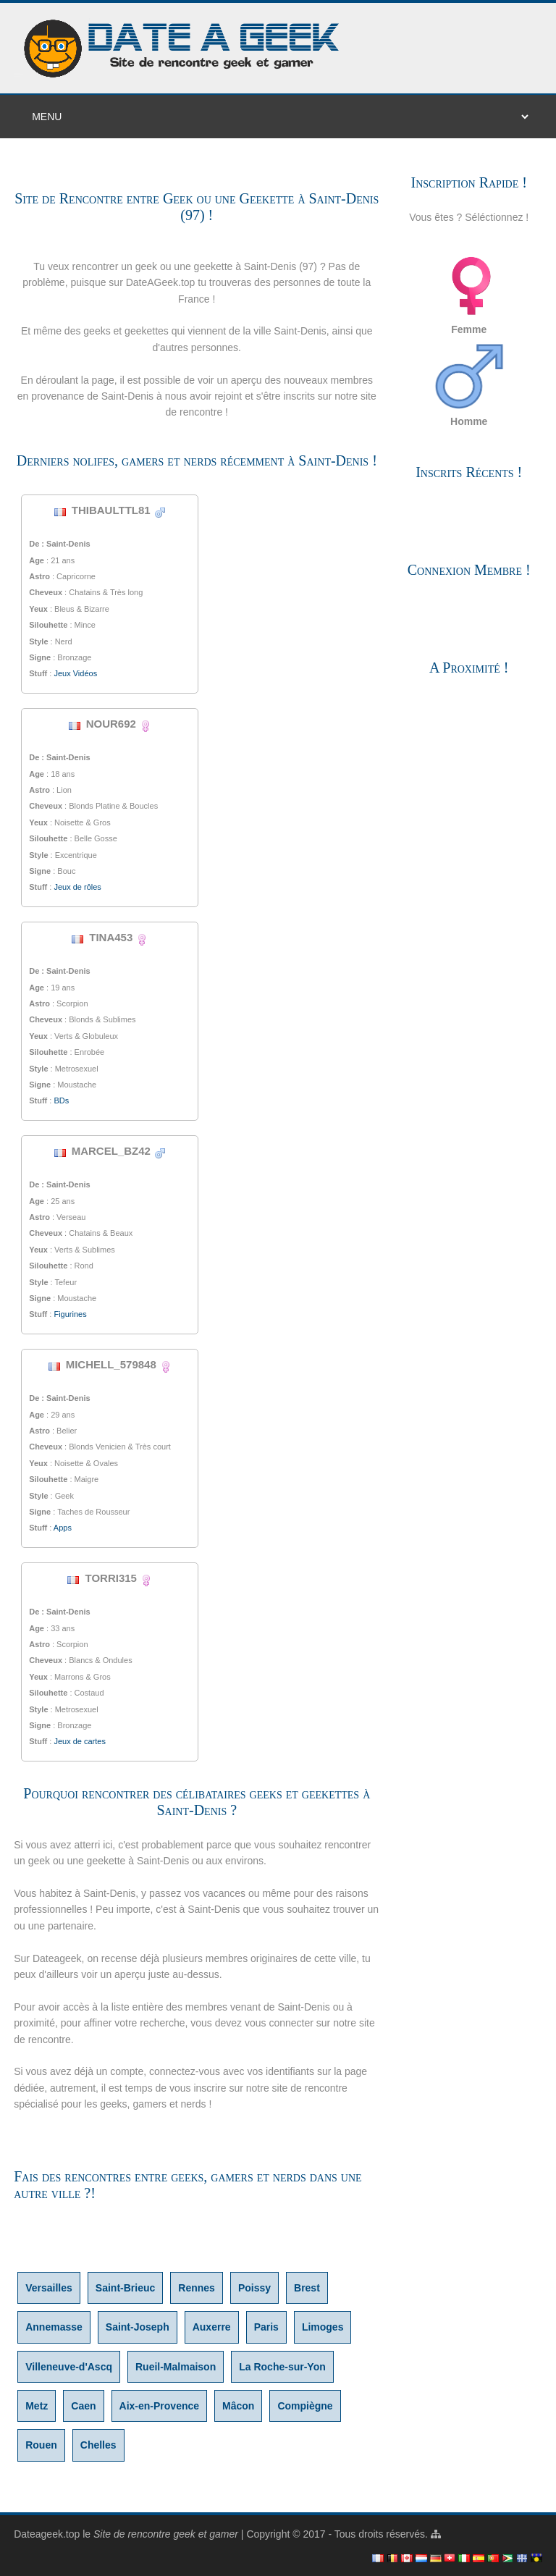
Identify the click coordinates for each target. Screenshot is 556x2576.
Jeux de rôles (77, 887)
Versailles (48, 2288)
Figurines (70, 1314)
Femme (469, 292)
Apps (63, 1527)
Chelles (98, 2445)
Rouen (41, 2445)
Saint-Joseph (137, 2327)
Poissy (254, 2288)
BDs (61, 1100)
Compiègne (304, 2406)
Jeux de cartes (80, 1741)
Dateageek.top (47, 2534)
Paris (266, 2327)
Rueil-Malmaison (175, 2367)
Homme (469, 384)
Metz (36, 2406)
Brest (307, 2288)
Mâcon (238, 2406)
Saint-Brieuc (125, 2288)
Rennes (196, 2288)
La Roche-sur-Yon (282, 2367)
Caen (83, 2406)
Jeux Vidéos (75, 673)
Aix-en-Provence (159, 2406)
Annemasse (54, 2327)
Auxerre (212, 2327)
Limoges (323, 2327)
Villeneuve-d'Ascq (68, 2367)
